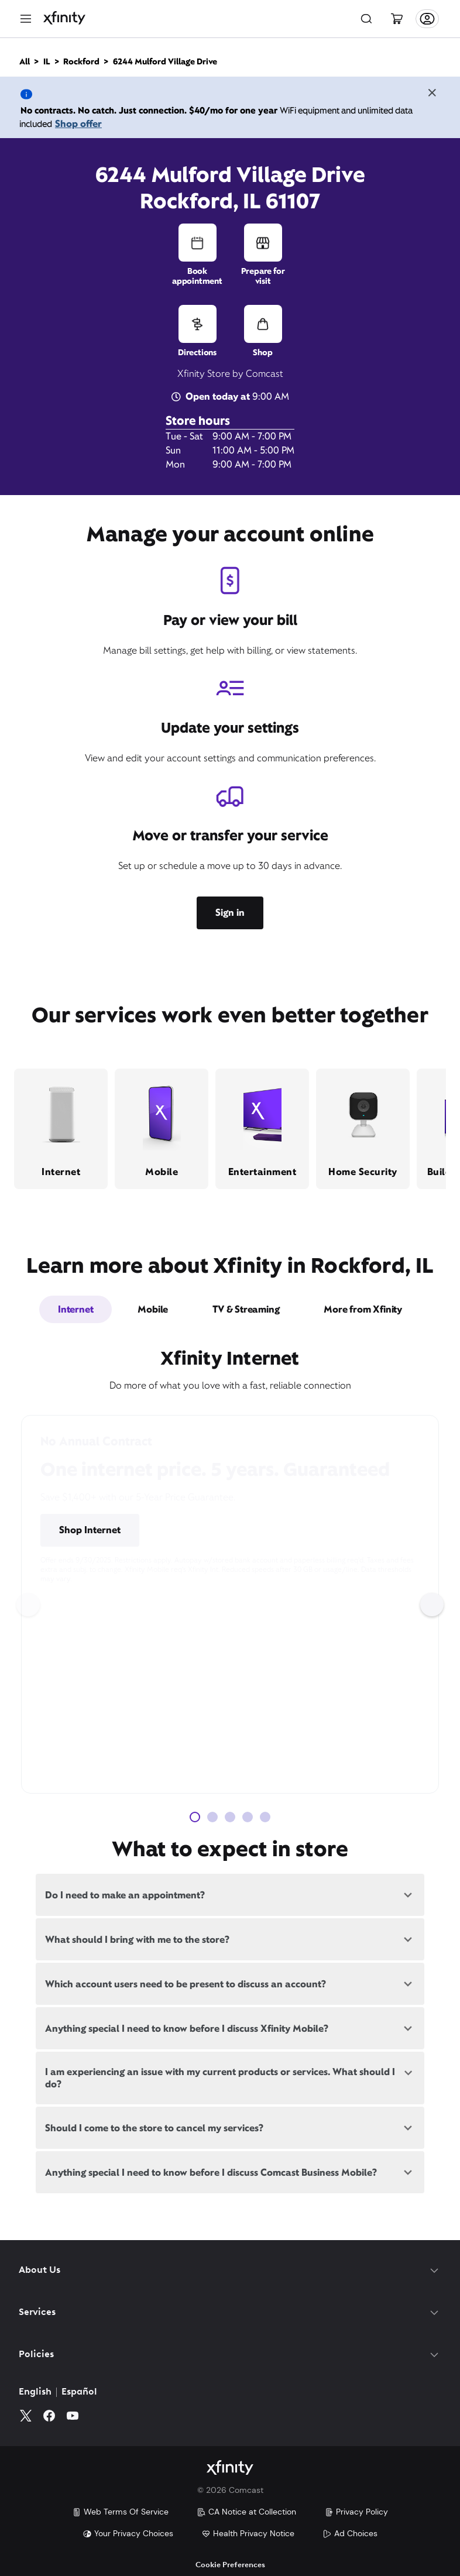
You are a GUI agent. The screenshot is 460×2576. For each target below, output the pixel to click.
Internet (75, 1309)
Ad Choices (349, 2533)
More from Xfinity (363, 1309)
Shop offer (78, 124)
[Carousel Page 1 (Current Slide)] (195, 1817)
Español (79, 2392)
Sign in (230, 912)
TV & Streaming (245, 1309)
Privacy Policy (356, 2511)
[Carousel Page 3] (230, 1817)
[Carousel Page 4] (247, 1817)
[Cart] (397, 19)
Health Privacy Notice (247, 2533)
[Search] (366, 19)
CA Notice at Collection (246, 2511)
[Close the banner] (432, 94)
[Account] (427, 19)
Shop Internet (90, 1530)
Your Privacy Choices (128, 2533)
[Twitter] (26, 2416)
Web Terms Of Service (120, 2511)
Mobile (153, 1309)
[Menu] (26, 19)
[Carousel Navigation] (230, 1604)
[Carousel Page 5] (265, 1817)
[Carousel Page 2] (212, 1817)
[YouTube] (73, 2416)
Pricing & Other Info (190, 1530)
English (35, 2392)
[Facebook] (49, 2416)
